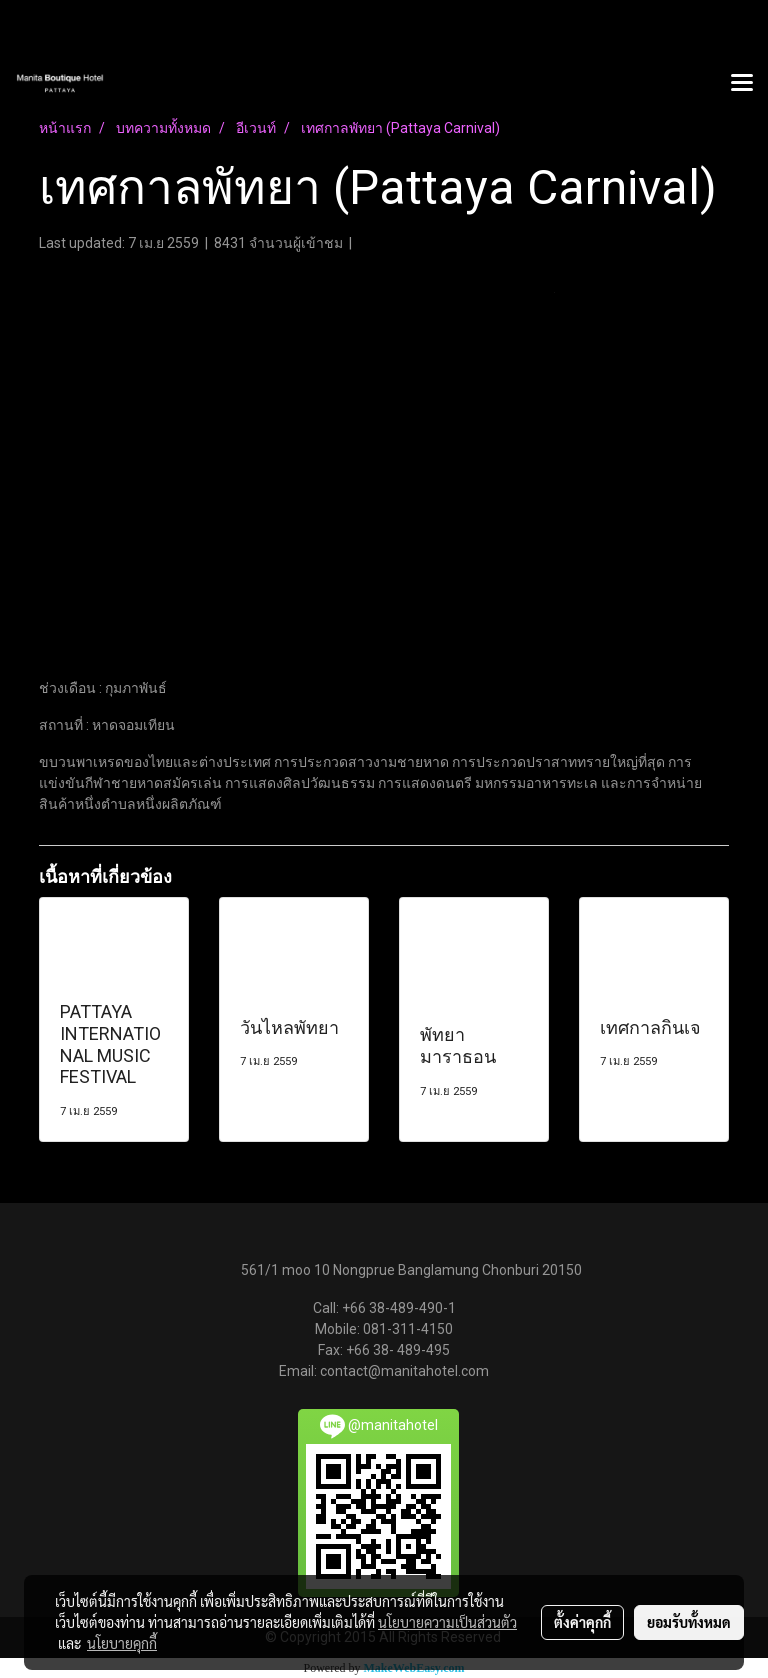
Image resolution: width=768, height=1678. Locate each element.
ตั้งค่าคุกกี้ (582, 1622)
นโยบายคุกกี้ (122, 1643)
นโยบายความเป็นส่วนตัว (447, 1622)
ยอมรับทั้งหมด (689, 1622)
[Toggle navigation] (742, 84)
